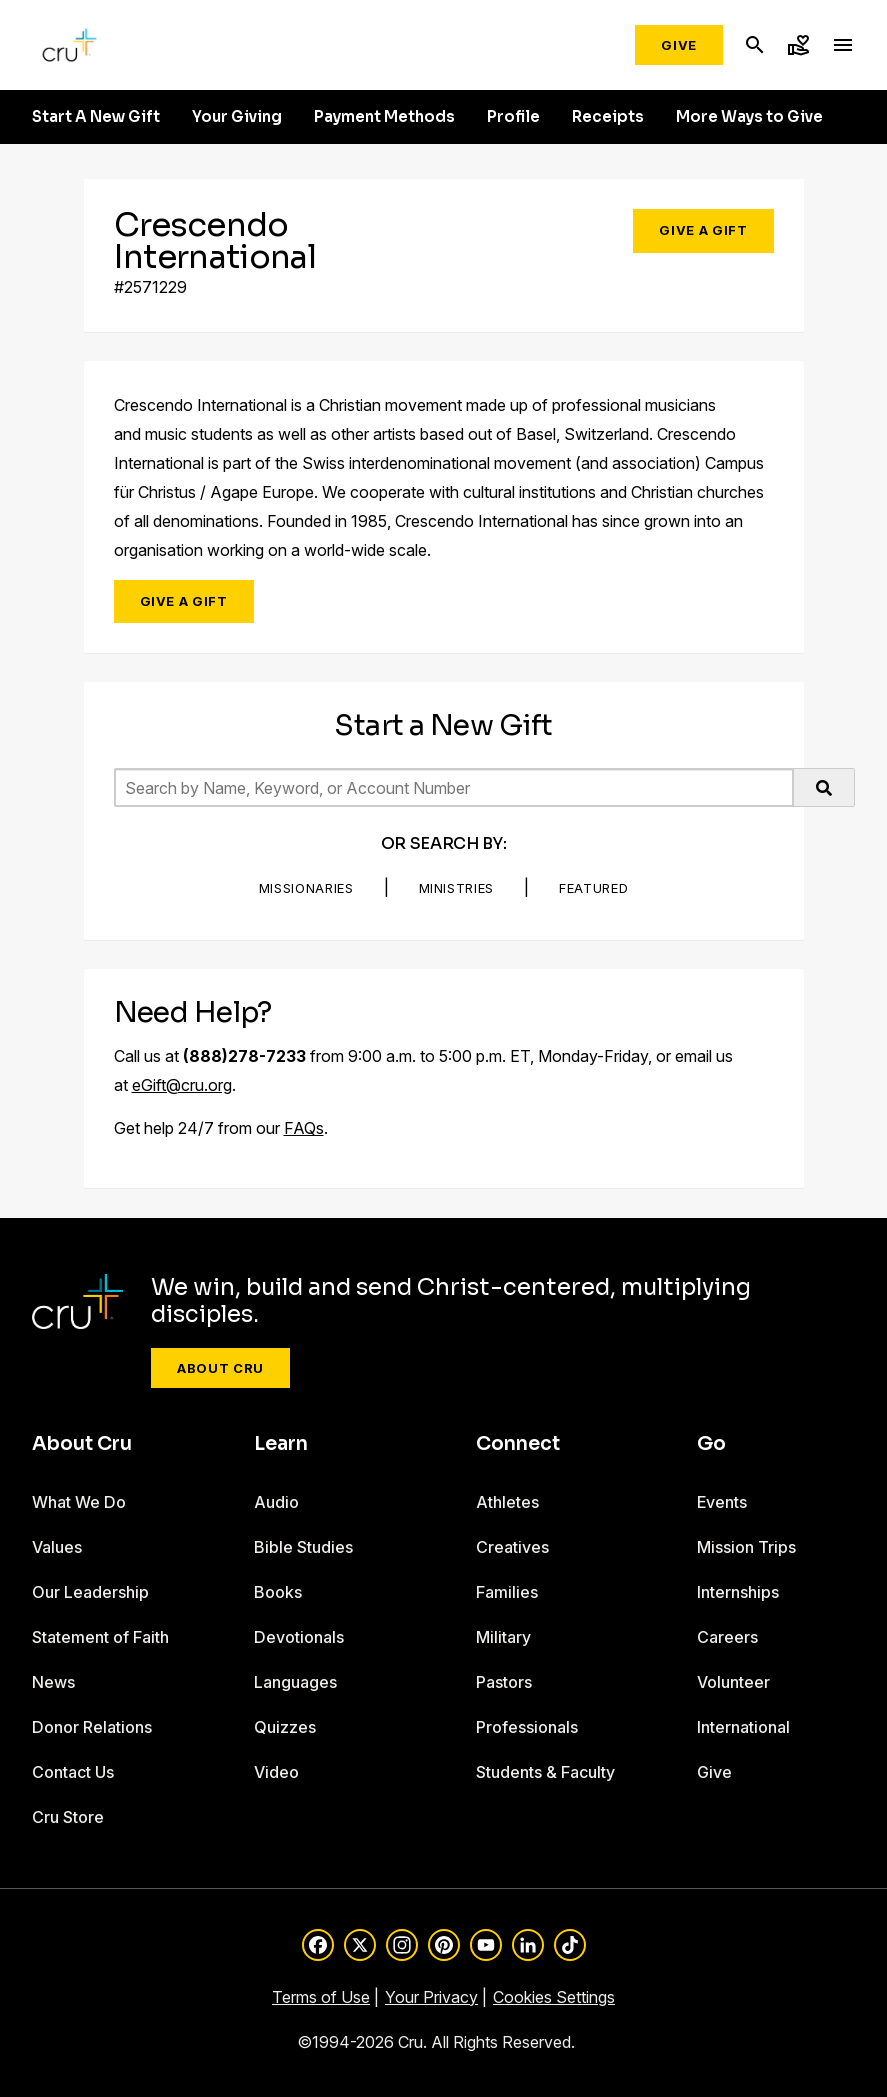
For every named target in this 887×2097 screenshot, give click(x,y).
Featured (593, 888)
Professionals (527, 1727)
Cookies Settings (554, 1997)
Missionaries (306, 888)
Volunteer (733, 1682)
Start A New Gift (96, 117)
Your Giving (237, 117)
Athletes (507, 1502)
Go (711, 1444)
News (53, 1682)
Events (722, 1502)
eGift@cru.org (182, 1085)
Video (276, 1772)
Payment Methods (384, 117)
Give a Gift (703, 230)
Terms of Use (321, 1997)
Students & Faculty (545, 1772)
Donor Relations (92, 1727)
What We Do (79, 1502)
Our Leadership (90, 1592)
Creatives (512, 1547)
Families (507, 1592)
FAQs (304, 1128)
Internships (738, 1592)
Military (503, 1637)
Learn (281, 1444)
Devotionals (299, 1637)
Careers (727, 1637)
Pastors (504, 1682)
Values (57, 1547)
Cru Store (68, 1817)
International (743, 1727)
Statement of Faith (100, 1637)
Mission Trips (746, 1547)
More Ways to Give (749, 117)
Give (679, 45)
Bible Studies (303, 1547)
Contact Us (73, 1772)
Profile (513, 117)
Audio (276, 1502)
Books (278, 1592)
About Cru (220, 1368)
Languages (295, 1682)
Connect (518, 1444)
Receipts (608, 117)
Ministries (457, 888)
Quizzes (285, 1727)
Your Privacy (431, 1997)
